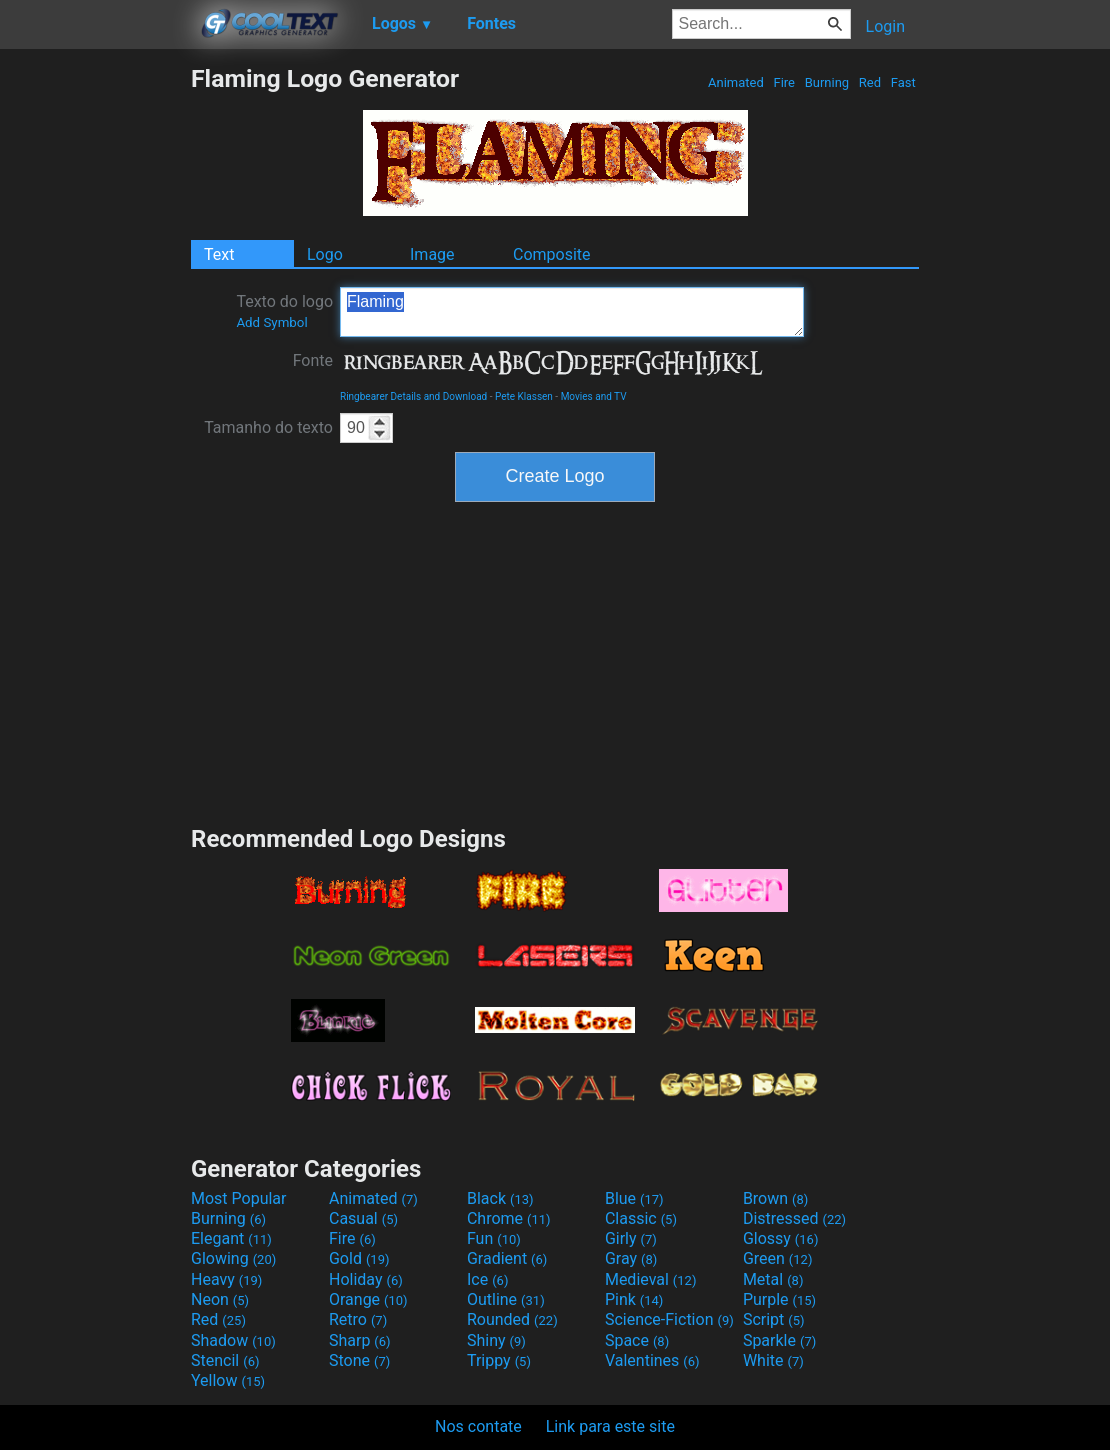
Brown (775, 1198)
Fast (903, 82)
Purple (779, 1299)
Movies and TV (594, 396)
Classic (641, 1218)
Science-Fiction (669, 1319)
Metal (773, 1279)
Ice (487, 1279)
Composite (552, 254)
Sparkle (779, 1340)
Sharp (360, 1340)
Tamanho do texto (268, 427)
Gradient (507, 1258)
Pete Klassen (524, 396)
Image (432, 254)
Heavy (226, 1279)
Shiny (496, 1340)
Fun (494, 1238)
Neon (220, 1299)
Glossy (781, 1238)
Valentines (652, 1360)
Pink (634, 1299)
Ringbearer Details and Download (413, 396)
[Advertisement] (95, 364)
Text (219, 254)
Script (774, 1319)
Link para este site (610, 1426)
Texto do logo (284, 311)
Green (778, 1258)
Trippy (499, 1360)
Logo (325, 254)
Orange (368, 1299)
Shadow (233, 1340)
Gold (359, 1258)
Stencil (225, 1360)
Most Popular (239, 1198)
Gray (631, 1258)
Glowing (233, 1258)
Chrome (509, 1218)
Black (500, 1198)
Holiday (366, 1279)
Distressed (794, 1218)
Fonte (313, 360)
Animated (736, 82)
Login (885, 26)
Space (637, 1340)
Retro (358, 1319)
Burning (826, 82)
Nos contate (478, 1426)
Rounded (512, 1319)
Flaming (572, 312)
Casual (363, 1218)
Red (870, 82)
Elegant (231, 1238)
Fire (784, 82)
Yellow (228, 1380)
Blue (634, 1198)
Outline (506, 1299)
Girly (631, 1238)
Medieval (651, 1279)
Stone (359, 1360)
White (773, 1360)
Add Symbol (271, 322)
